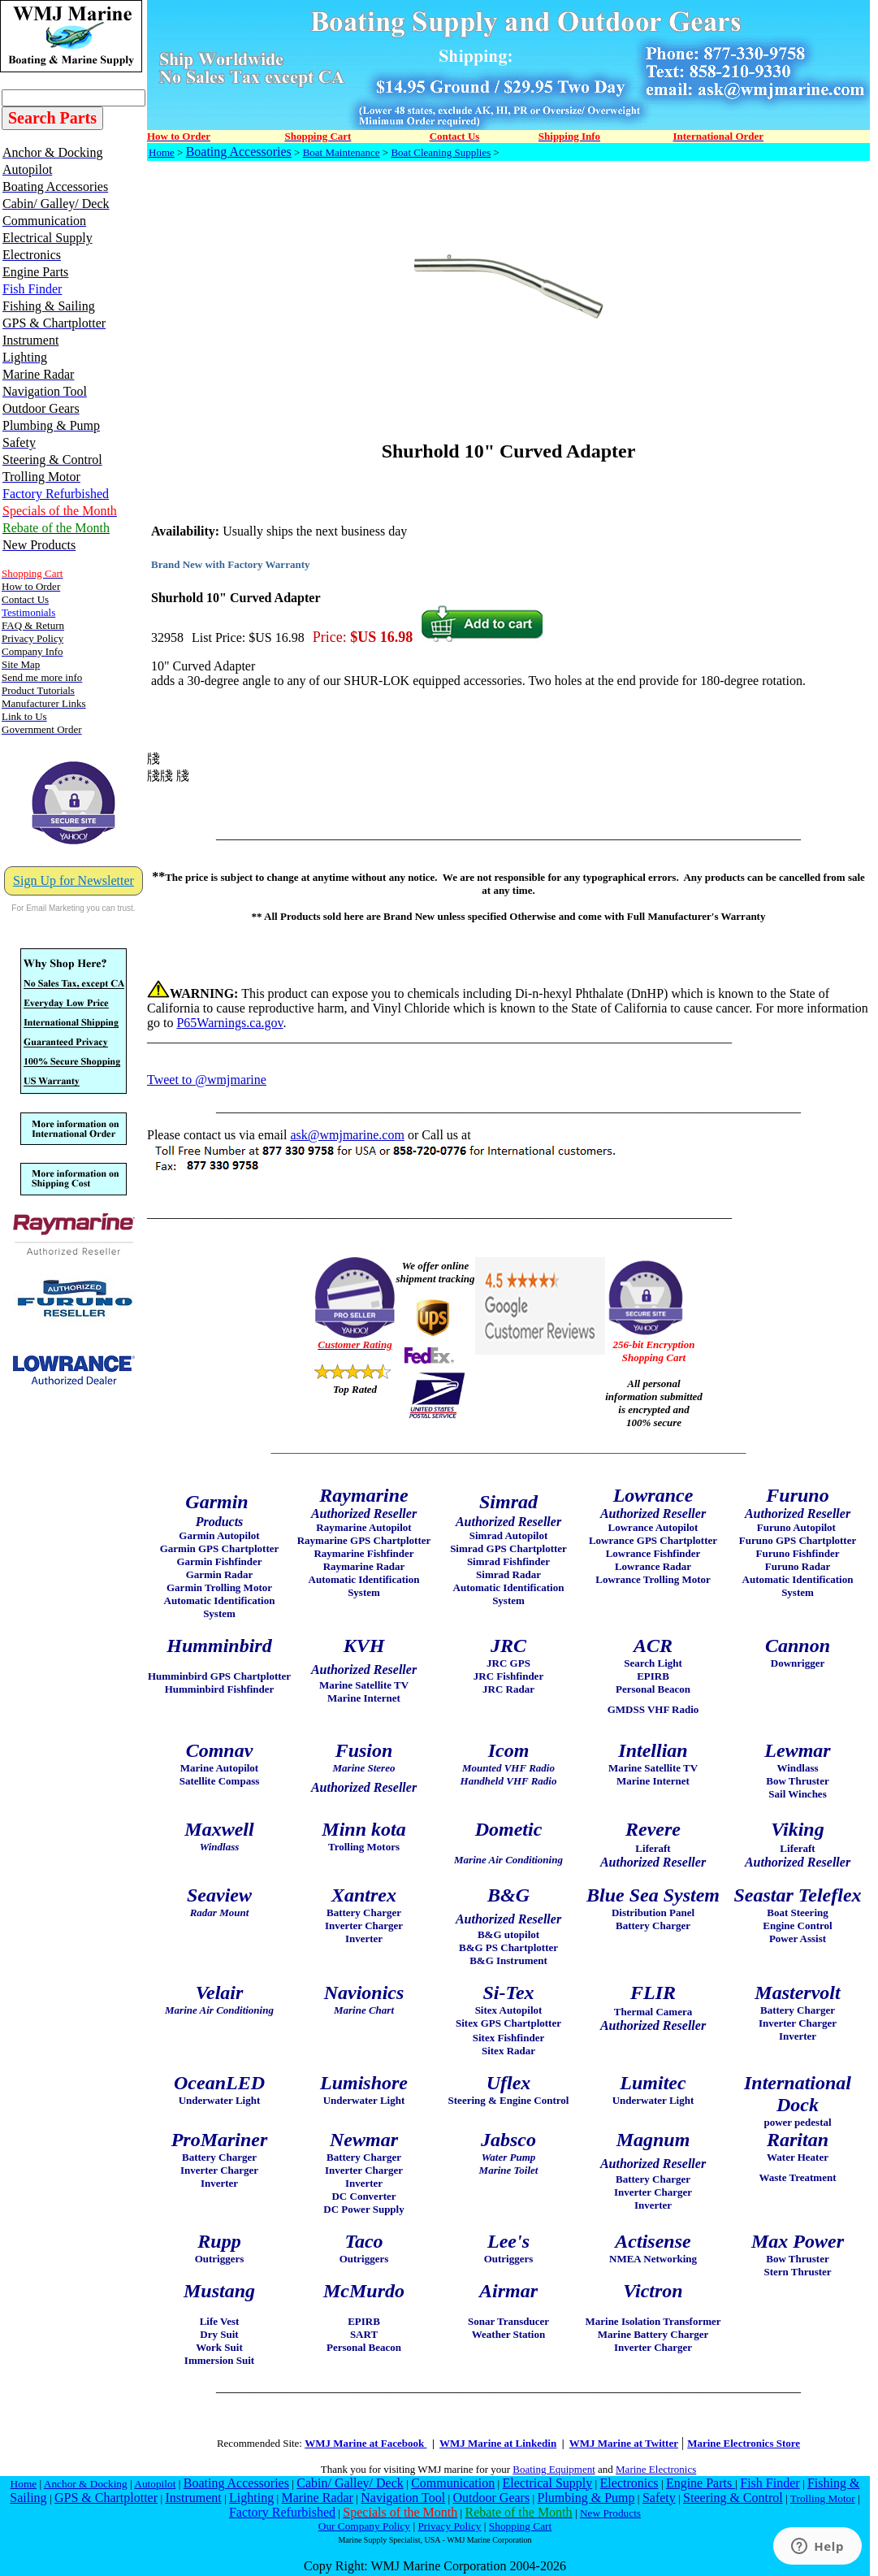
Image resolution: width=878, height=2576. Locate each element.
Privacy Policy (449, 2526)
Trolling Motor (822, 2498)
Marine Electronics (656, 2469)
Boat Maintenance (341, 152)
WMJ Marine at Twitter (623, 2443)
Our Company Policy (364, 2526)
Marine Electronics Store (743, 2443)
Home (162, 152)
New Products (610, 2513)
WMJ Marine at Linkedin (497, 2443)
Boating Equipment (554, 2469)
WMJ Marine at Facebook (365, 2443)
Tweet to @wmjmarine (206, 1079)
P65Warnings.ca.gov (229, 1023)
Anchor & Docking (86, 2484)
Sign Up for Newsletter (73, 880)
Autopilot (154, 2484)
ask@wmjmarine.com (347, 1135)
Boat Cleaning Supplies (441, 152)
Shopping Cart (520, 2526)
